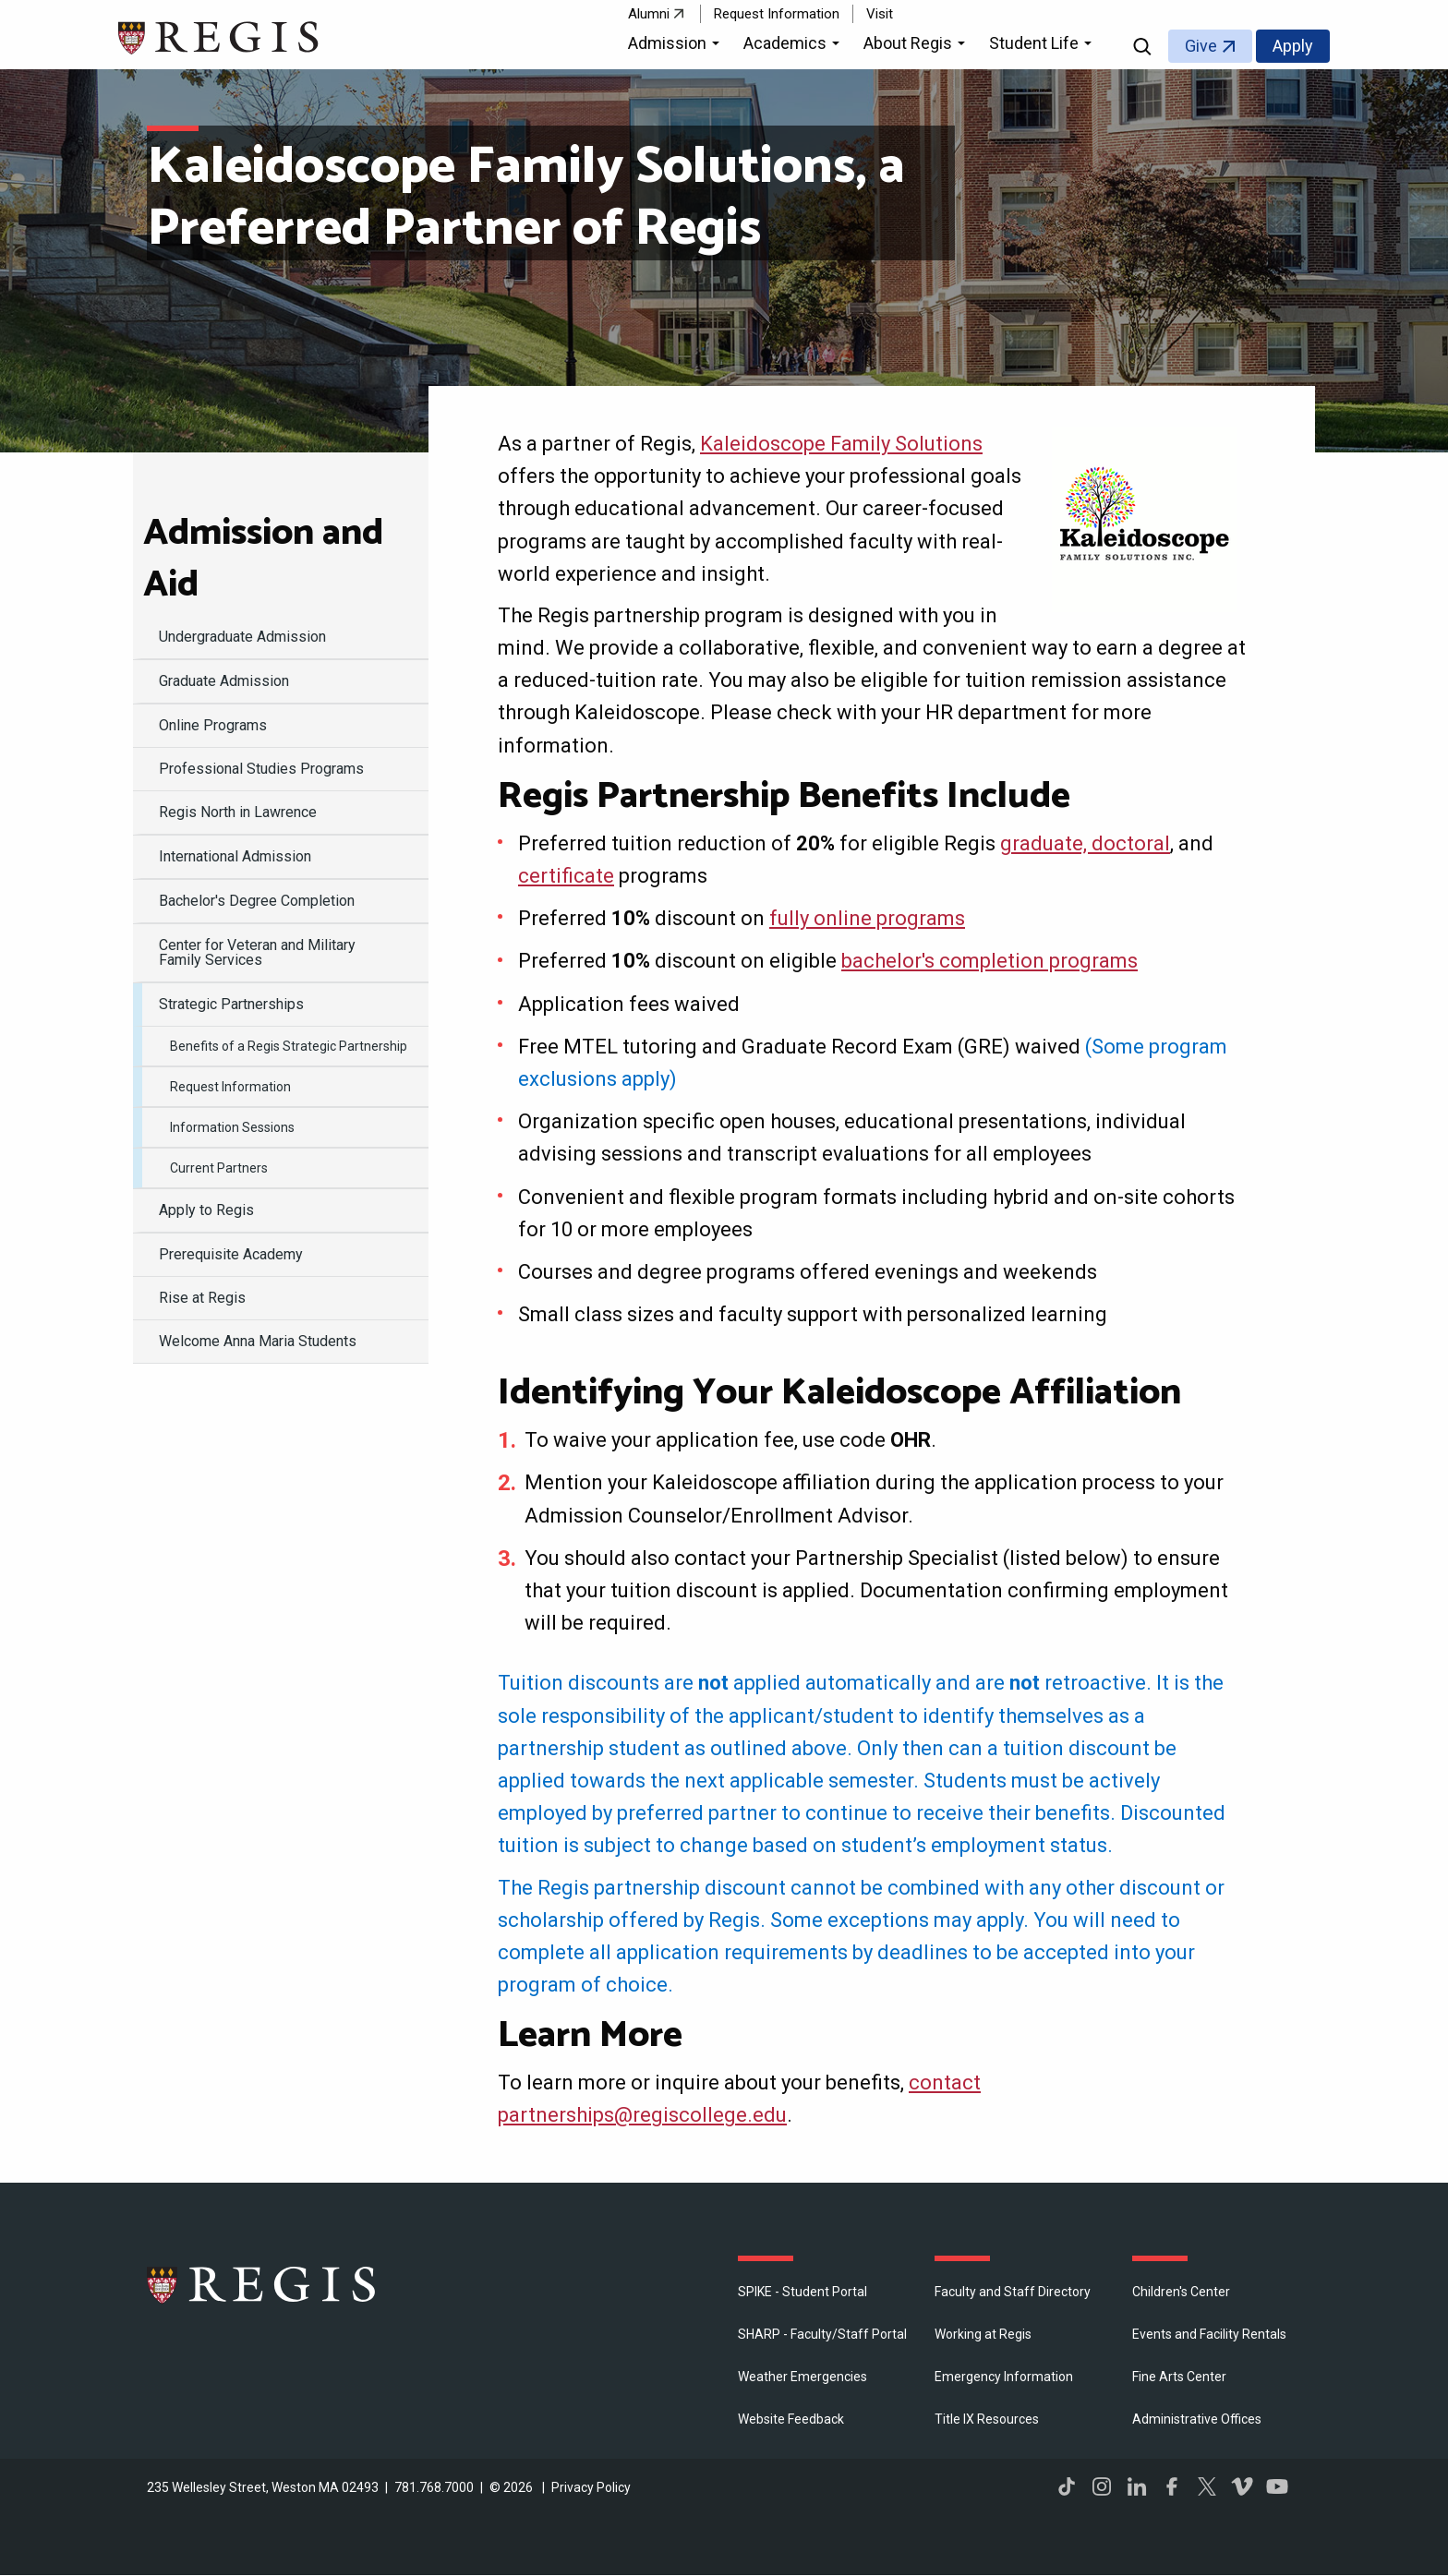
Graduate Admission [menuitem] (224, 681)
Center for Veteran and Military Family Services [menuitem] (257, 952)
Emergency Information (1004, 2376)
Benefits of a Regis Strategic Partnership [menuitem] (288, 1046)
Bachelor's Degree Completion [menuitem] (257, 900)
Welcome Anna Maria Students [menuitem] (257, 1341)
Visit (879, 14)
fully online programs (867, 918)
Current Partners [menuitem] (219, 1168)
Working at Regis (983, 2334)
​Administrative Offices (1196, 2419)
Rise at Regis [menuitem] (202, 1297)
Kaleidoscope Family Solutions (841, 443)
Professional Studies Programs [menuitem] (261, 768)
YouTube (1277, 2486)
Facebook (1172, 2486)
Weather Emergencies (802, 2376)
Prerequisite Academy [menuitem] (231, 1254)
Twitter (1207, 2486)
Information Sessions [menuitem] (232, 1127)
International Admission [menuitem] (235, 856)
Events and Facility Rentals (1209, 2334)
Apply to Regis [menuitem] (206, 1210)
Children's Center (1181, 2291)
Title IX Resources (987, 2419)
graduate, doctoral (1085, 843)
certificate (566, 875)
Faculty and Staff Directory (1013, 2291)
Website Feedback (791, 2419)
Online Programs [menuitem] (213, 725)
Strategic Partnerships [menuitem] (231, 1004)
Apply (1293, 45)
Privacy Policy (591, 2487)
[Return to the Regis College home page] (219, 35)
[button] (676, 46)
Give (1201, 45)
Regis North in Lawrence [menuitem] (238, 812)
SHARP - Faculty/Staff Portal (822, 2334)
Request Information (776, 14)
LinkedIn (1137, 2486)
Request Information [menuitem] (230, 1086)
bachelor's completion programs (989, 960)
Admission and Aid (263, 559)
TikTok (1067, 2486)
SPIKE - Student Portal (802, 2291)
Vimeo (1242, 2486)
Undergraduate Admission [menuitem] (242, 636)
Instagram (1102, 2486)
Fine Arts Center (1179, 2376)
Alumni (649, 14)
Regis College (262, 2284)
